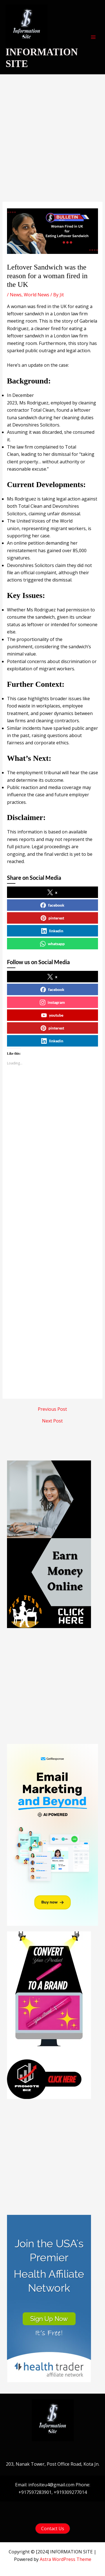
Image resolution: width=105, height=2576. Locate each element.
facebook (52, 905)
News (16, 295)
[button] (52, 2528)
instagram (52, 1002)
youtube (52, 1015)
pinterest (52, 918)
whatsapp (52, 944)
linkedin (52, 931)
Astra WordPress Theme (65, 2559)
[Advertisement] (52, 147)
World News (36, 295)
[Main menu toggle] (93, 37)
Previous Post (52, 1409)
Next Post (52, 1421)
